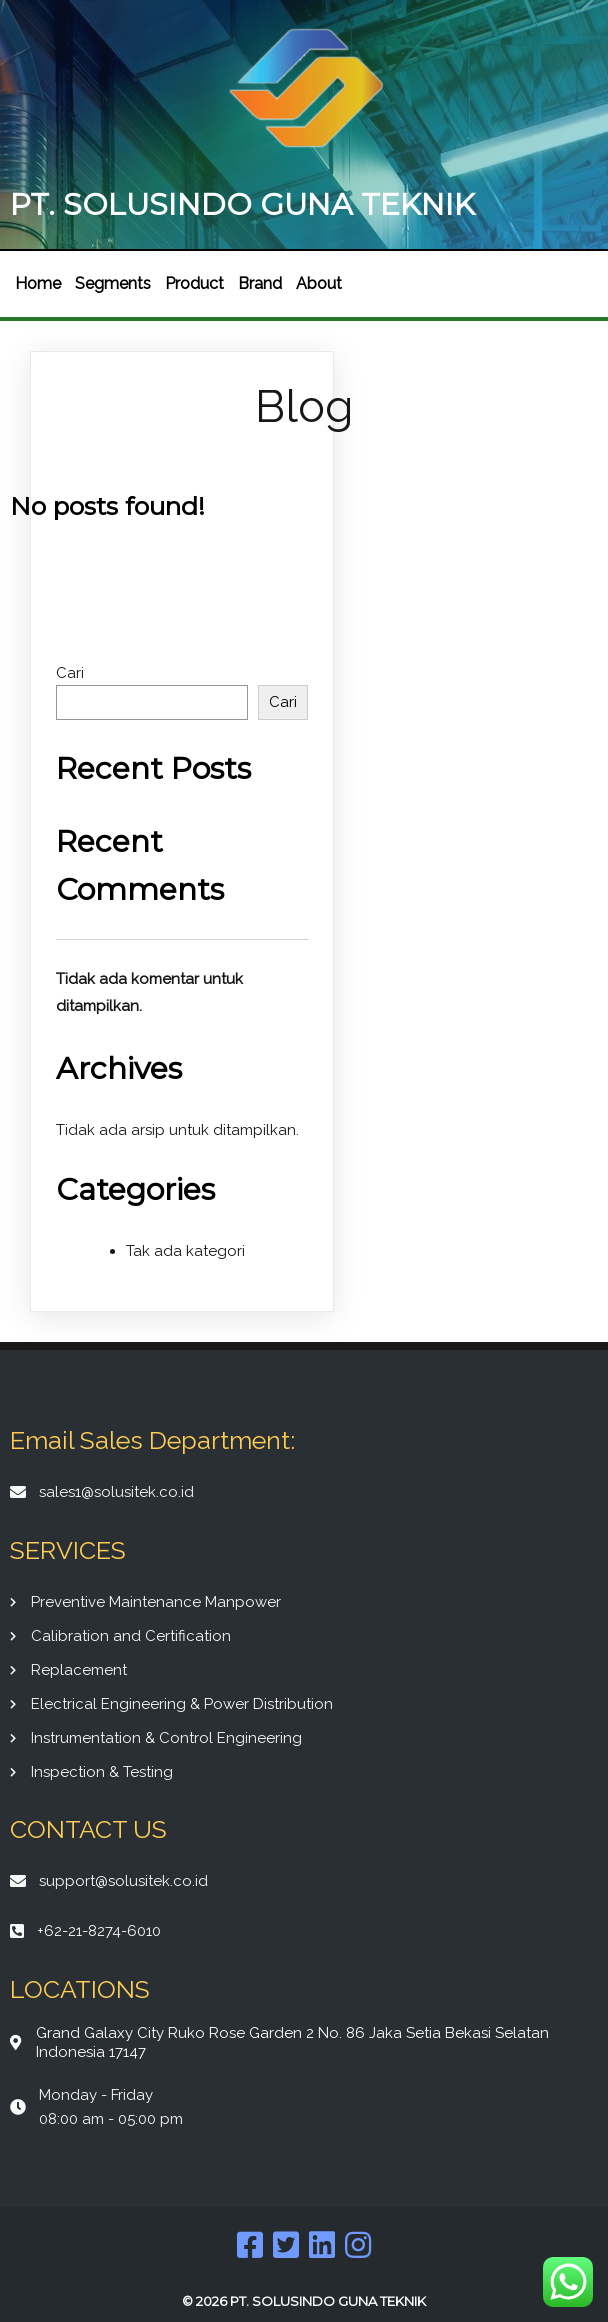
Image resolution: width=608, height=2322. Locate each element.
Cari (70, 673)
